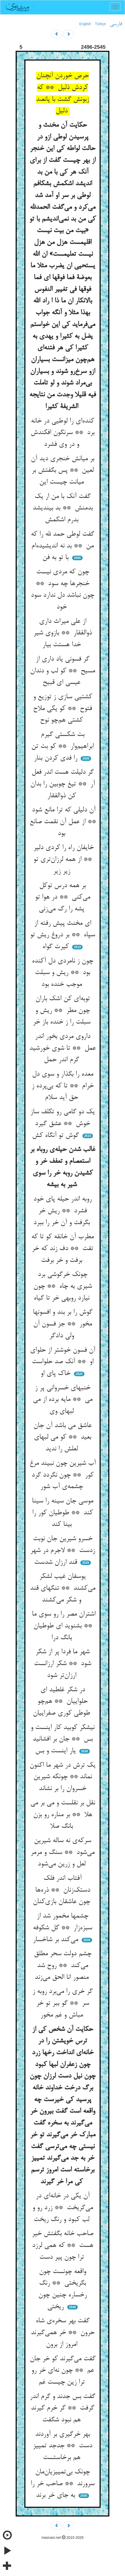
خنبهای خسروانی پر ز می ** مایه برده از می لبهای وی (62, 1399)
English (85, 24)
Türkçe (100, 24)
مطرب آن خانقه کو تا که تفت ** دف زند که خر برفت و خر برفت (62, 1248)
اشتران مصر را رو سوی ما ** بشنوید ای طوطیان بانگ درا (62, 1626)
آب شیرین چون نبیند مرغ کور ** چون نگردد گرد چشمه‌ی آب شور (63, 1475)
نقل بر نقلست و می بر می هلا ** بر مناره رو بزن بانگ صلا (62, 1815)
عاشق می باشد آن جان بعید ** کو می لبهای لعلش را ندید (62, 1437)
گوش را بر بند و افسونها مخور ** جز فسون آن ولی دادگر (62, 1324)
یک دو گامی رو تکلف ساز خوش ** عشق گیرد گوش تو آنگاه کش (62, 1123)
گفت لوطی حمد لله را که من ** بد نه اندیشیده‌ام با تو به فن (62, 546)
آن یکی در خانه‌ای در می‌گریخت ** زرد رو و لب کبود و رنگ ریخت (62, 2208)
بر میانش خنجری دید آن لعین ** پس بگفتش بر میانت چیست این (62, 470)
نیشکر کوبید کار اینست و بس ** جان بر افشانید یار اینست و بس (62, 1739)
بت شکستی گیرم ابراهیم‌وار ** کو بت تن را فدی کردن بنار (62, 746)
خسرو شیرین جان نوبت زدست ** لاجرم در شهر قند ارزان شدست (62, 1550)
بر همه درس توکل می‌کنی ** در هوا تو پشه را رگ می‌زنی (62, 897)
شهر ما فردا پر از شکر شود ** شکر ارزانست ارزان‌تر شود (62, 1663)
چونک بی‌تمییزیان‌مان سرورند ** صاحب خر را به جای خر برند (62, 2484)
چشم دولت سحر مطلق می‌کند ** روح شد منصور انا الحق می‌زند (62, 1965)
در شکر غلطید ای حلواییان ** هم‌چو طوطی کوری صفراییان (62, 1701)
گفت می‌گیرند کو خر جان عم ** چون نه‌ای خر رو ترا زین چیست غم (62, 2370)
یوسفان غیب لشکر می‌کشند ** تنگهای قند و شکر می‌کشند (62, 1588)
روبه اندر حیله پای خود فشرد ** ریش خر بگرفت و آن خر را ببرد (62, 1211)
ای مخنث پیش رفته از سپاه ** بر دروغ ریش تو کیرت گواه (62, 935)
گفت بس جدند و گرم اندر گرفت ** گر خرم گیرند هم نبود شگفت (62, 2408)
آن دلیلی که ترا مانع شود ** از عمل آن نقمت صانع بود (63, 822)
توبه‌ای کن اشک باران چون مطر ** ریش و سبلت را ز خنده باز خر (62, 1010)
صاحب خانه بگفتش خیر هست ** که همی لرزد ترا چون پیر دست (62, 2245)
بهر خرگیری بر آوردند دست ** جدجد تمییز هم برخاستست (62, 2446)
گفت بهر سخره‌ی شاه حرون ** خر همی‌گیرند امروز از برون (62, 2332)
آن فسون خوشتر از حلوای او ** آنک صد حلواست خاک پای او (62, 1362)
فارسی (116, 24)
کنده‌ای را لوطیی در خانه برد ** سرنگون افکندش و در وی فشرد (62, 433)
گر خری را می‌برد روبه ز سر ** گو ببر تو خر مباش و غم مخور (62, 2003)
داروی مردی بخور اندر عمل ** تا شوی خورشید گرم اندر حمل (62, 1048)
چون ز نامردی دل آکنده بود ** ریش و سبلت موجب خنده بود (62, 973)
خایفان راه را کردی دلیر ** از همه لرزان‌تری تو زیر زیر (62, 859)
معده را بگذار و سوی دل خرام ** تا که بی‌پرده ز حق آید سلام (63, 1086)
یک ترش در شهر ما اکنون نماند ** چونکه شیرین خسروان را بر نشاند (62, 1777)
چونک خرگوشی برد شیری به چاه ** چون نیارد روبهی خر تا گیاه (62, 1286)
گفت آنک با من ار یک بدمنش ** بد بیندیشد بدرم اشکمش (63, 508)
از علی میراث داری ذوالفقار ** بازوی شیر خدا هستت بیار (62, 633)
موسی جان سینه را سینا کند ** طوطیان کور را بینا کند (62, 1513)
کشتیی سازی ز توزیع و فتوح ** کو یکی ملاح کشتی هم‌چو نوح (62, 708)
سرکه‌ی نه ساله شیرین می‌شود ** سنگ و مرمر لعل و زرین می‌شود (62, 1852)
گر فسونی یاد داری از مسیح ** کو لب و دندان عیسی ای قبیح (62, 671)
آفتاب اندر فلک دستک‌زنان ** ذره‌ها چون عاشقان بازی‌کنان (62, 1890)
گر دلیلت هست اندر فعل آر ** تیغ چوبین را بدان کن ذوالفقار (62, 784)
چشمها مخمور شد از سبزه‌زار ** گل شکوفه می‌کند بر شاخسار (62, 1928)
